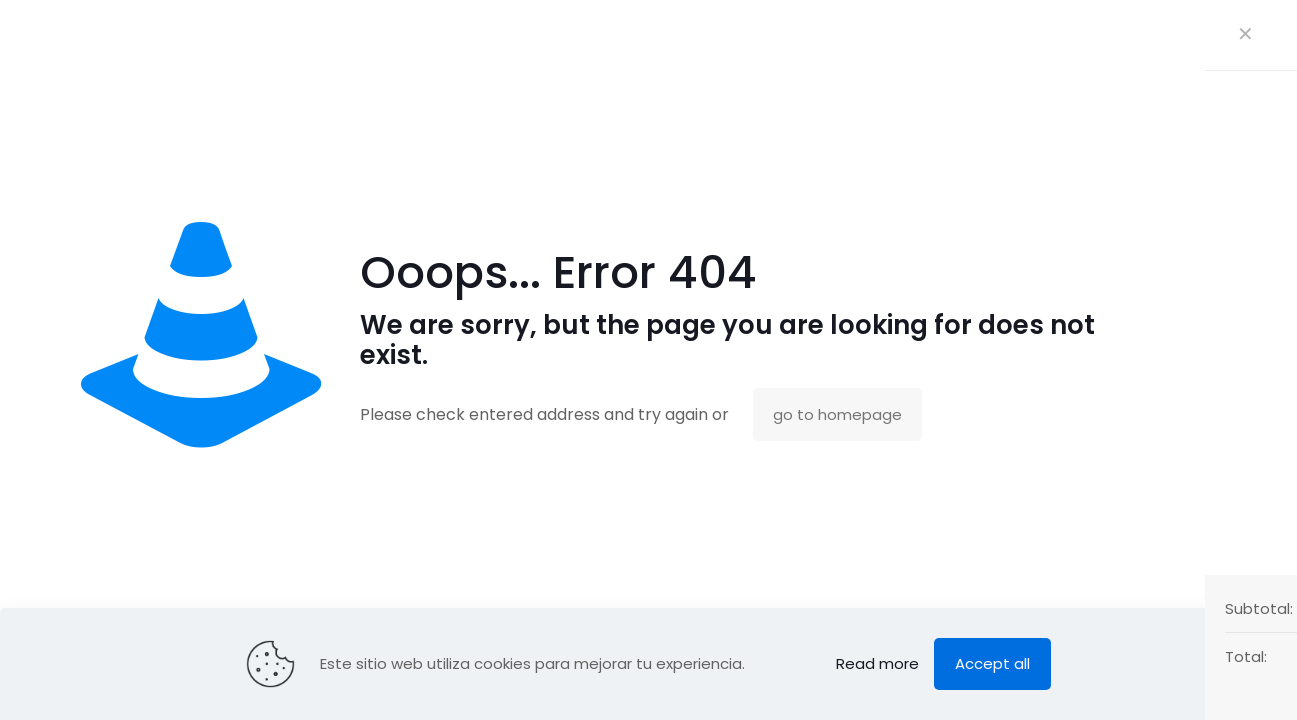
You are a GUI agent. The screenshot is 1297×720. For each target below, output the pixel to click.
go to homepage (837, 414)
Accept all (992, 663)
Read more (877, 663)
